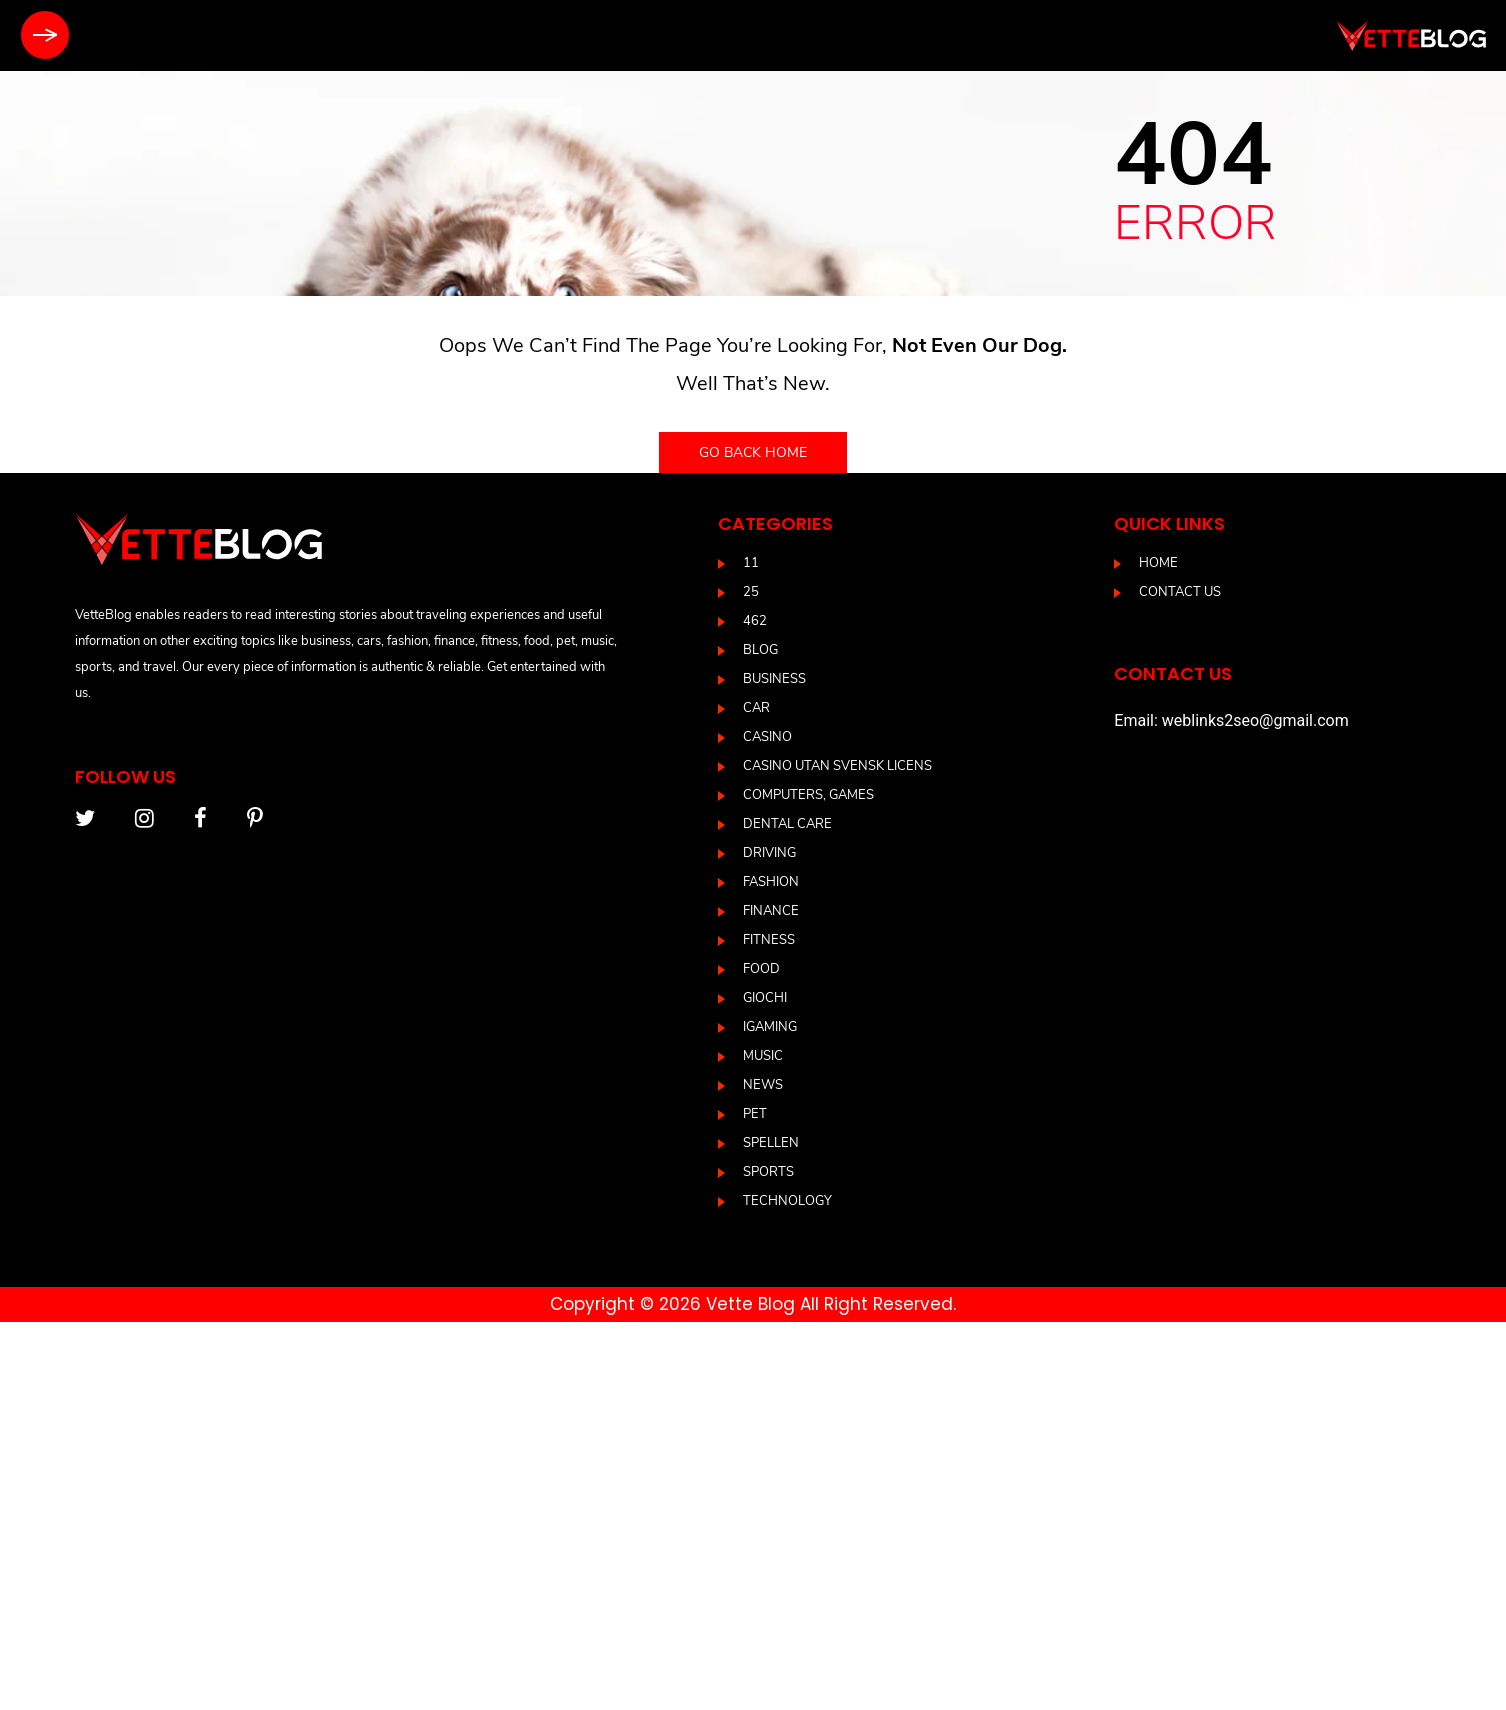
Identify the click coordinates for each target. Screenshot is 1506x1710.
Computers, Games (808, 795)
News (763, 1085)
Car (756, 708)
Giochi (765, 998)
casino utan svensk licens (837, 766)
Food (761, 969)
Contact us (1180, 592)
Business (774, 679)
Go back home (753, 452)
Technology (787, 1201)
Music (763, 1056)
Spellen (771, 1143)
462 (755, 621)
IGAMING (770, 1027)
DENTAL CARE (787, 824)
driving (769, 853)
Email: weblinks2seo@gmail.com (1231, 720)
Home (1158, 563)
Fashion (771, 882)
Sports (768, 1172)
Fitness (769, 940)
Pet (755, 1114)
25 (751, 592)
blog (760, 650)
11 (751, 563)
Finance (771, 911)
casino (767, 737)
